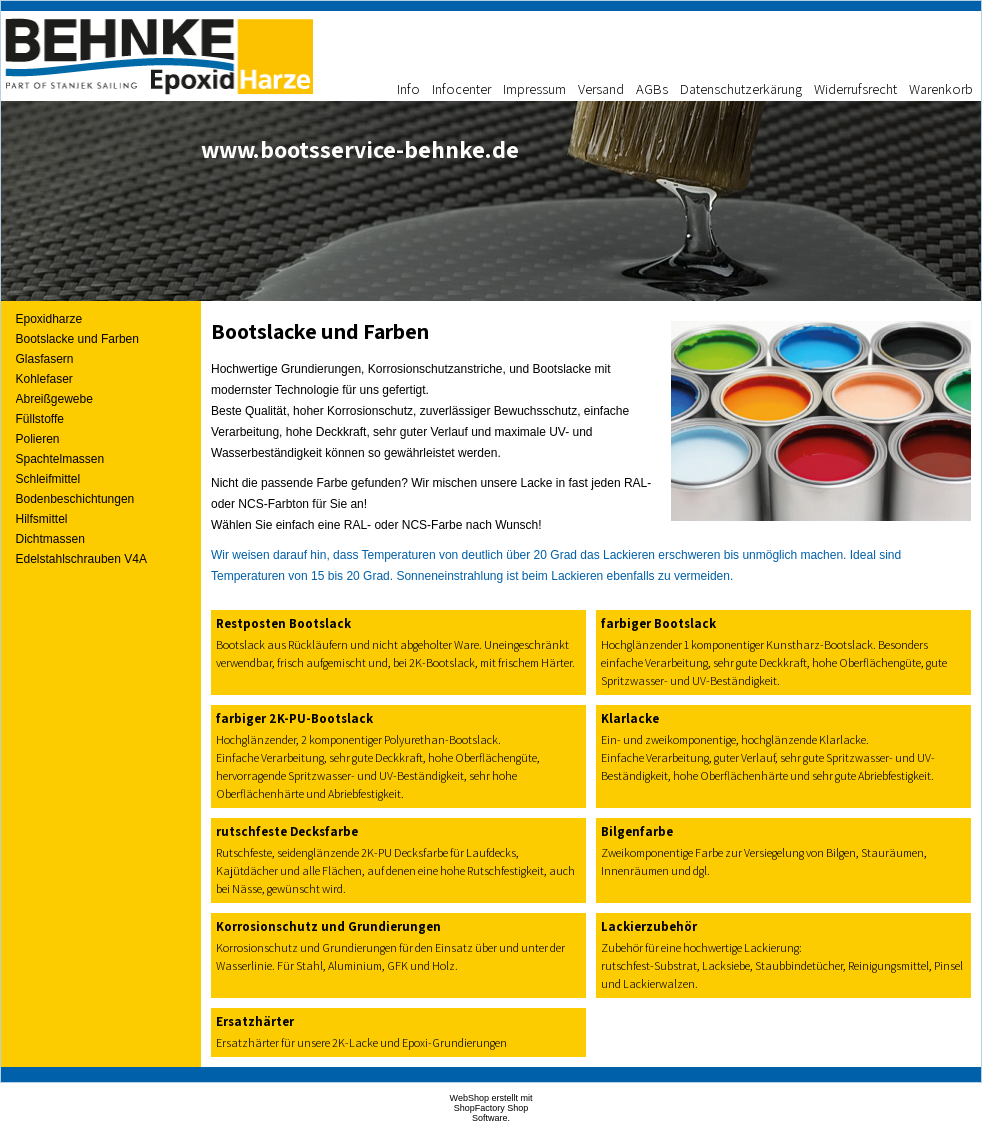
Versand (601, 88)
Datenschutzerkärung (741, 88)
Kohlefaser (44, 379)
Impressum (534, 88)
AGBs (652, 88)
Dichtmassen (50, 539)
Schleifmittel (48, 479)
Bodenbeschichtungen (75, 499)
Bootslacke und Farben (77, 339)
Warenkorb (941, 88)
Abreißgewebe (54, 399)
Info (408, 88)
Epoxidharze (49, 319)
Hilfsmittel (42, 519)
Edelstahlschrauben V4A (81, 559)
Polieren (38, 439)
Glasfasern (45, 359)
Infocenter (461, 88)
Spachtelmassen (60, 459)
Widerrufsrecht (855, 88)
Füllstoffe (40, 419)
